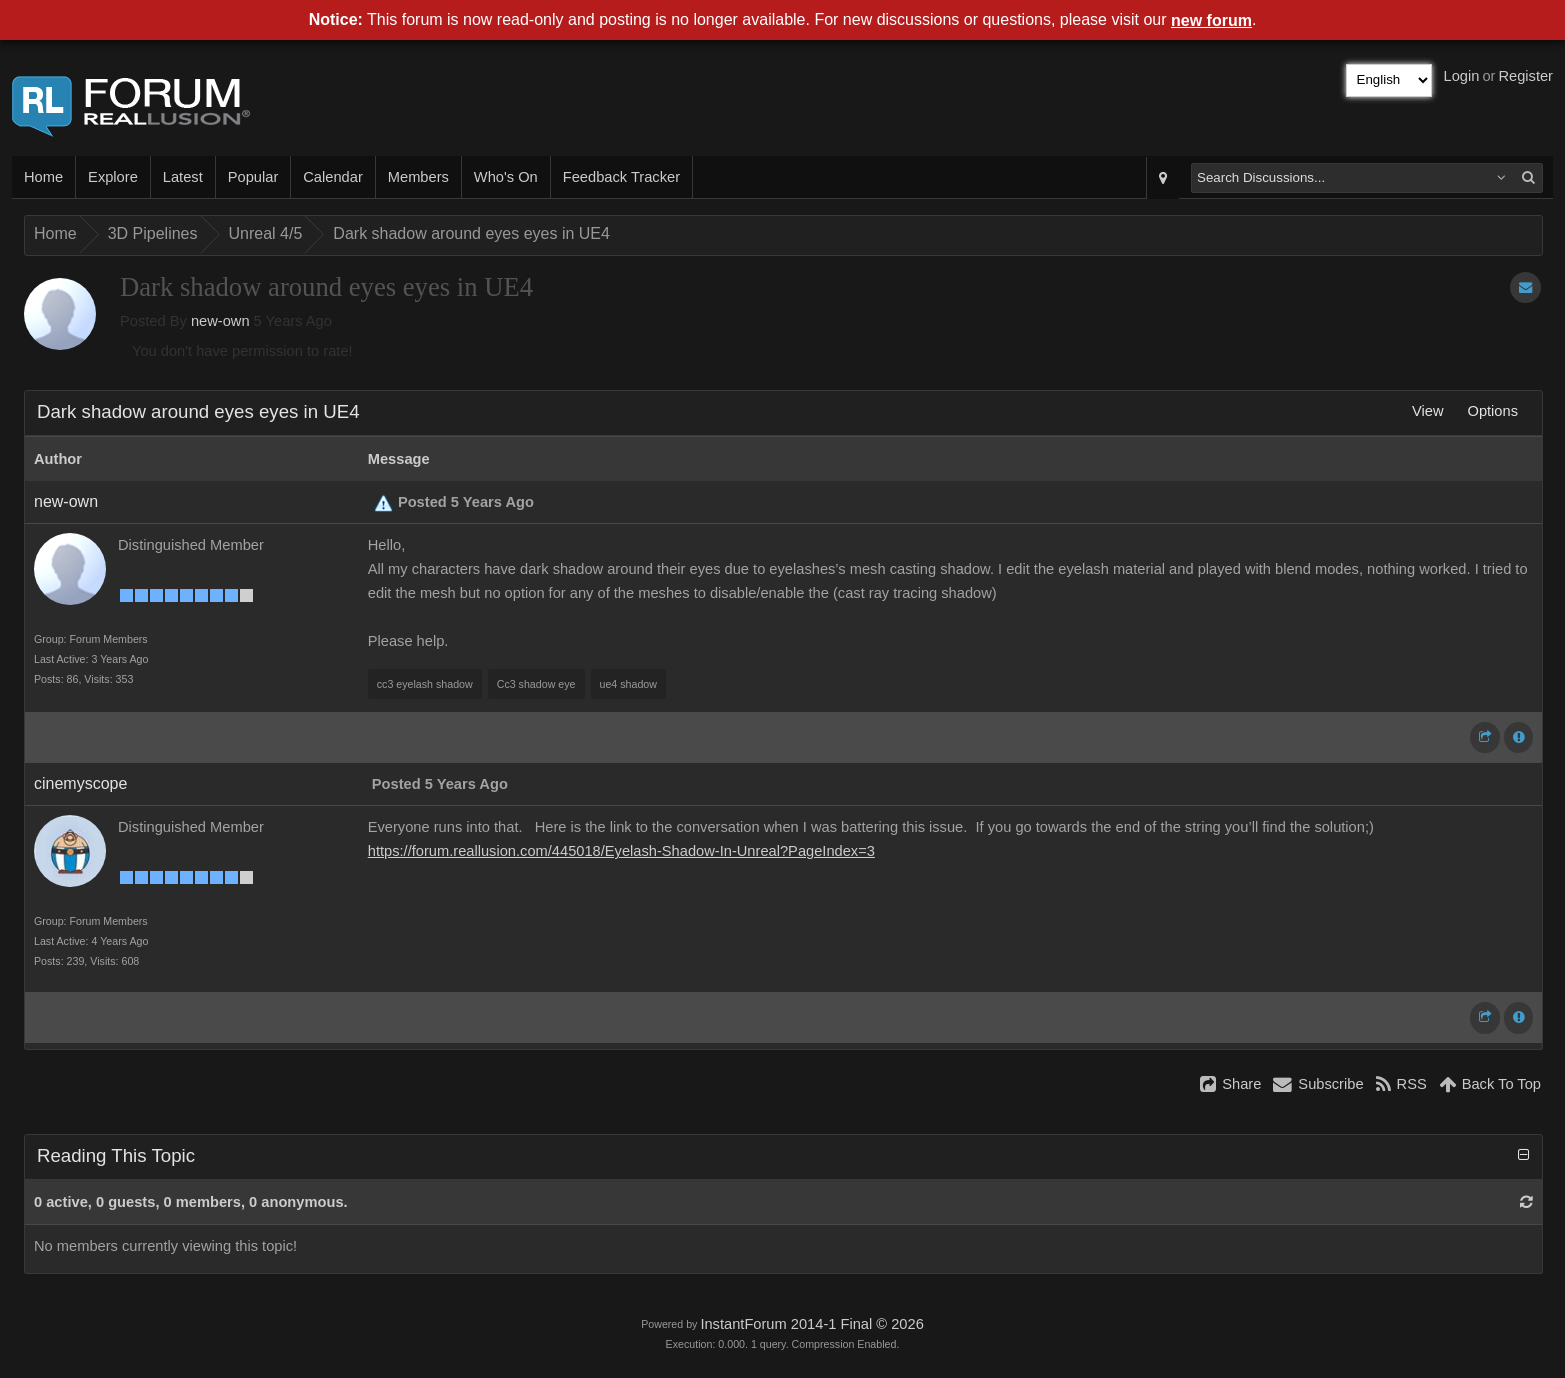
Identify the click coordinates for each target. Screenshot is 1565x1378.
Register (1525, 76)
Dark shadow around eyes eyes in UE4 (471, 233)
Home (43, 177)
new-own (220, 321)
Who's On (506, 177)
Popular (253, 177)
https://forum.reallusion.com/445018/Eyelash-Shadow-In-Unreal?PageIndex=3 (621, 851)
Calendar (332, 177)
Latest (183, 177)
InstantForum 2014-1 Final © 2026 (811, 1324)
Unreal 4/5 (266, 233)
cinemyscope (80, 783)
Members (418, 177)
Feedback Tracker (621, 177)
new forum (1211, 20)
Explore (113, 177)
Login (1462, 76)
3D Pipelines (153, 233)
